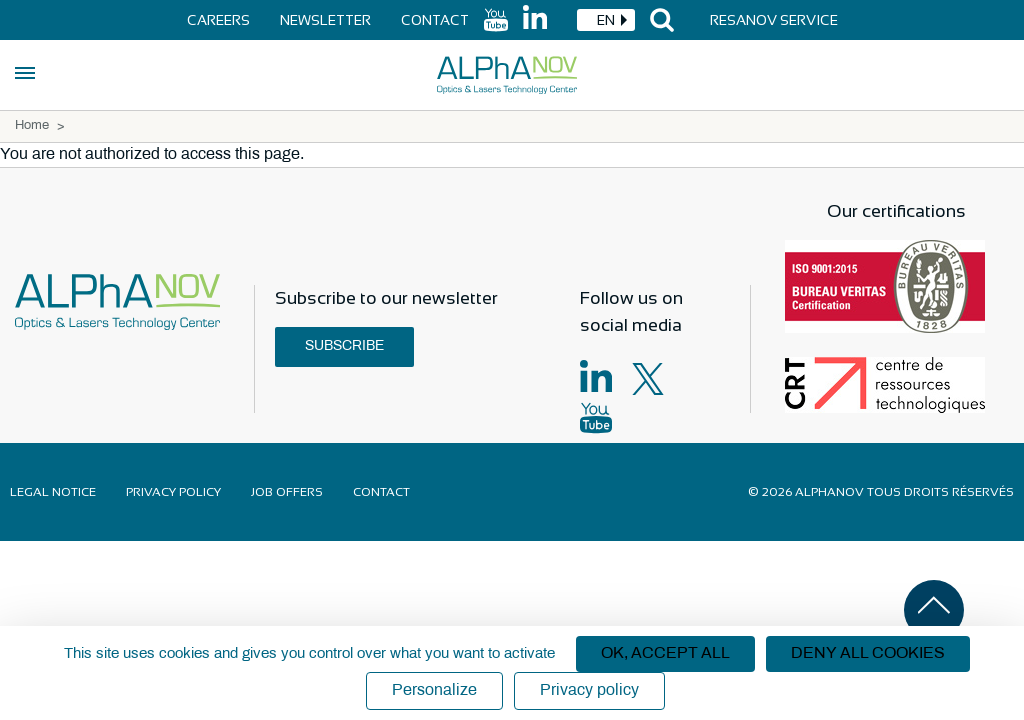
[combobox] (606, 20)
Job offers (287, 492)
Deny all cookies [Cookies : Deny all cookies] (868, 653)
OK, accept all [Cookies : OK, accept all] (665, 653)
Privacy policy (173, 492)
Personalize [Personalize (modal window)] (434, 690)
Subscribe (344, 346)
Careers (218, 20)
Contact (435, 20)
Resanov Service (774, 20)
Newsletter (325, 20)
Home (32, 126)
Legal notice (53, 492)
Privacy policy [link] (589, 690)
